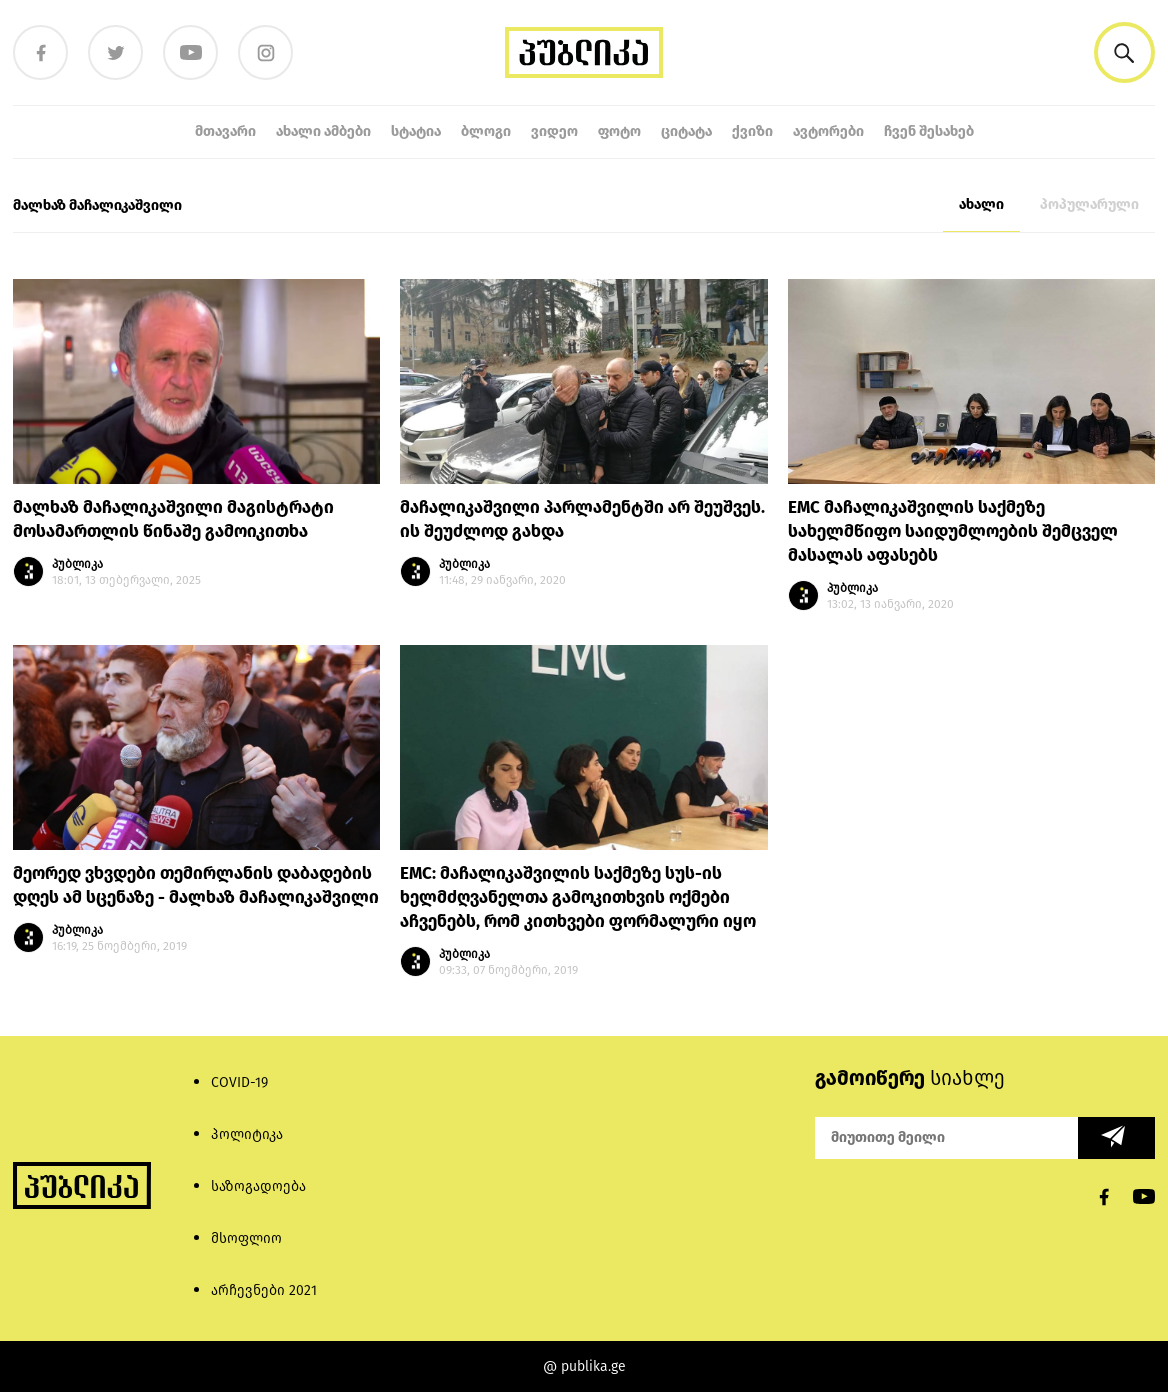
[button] (1124, 52)
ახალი (981, 204)
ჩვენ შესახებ (929, 131)
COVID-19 (239, 1082)
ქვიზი (752, 131)
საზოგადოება (258, 1186)
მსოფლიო (246, 1238)
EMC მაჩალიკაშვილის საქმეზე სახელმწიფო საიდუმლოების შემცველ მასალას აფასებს (953, 531)
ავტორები (828, 131)
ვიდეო (554, 131)
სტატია (416, 131)
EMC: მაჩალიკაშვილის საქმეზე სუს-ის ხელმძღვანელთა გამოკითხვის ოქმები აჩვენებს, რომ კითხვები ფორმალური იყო (578, 897)
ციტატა (686, 131)
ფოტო (619, 131)
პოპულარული (1089, 204)
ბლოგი (486, 131)
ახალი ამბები (323, 131)
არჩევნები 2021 (264, 1290)
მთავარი (225, 131)
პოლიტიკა (247, 1134)
